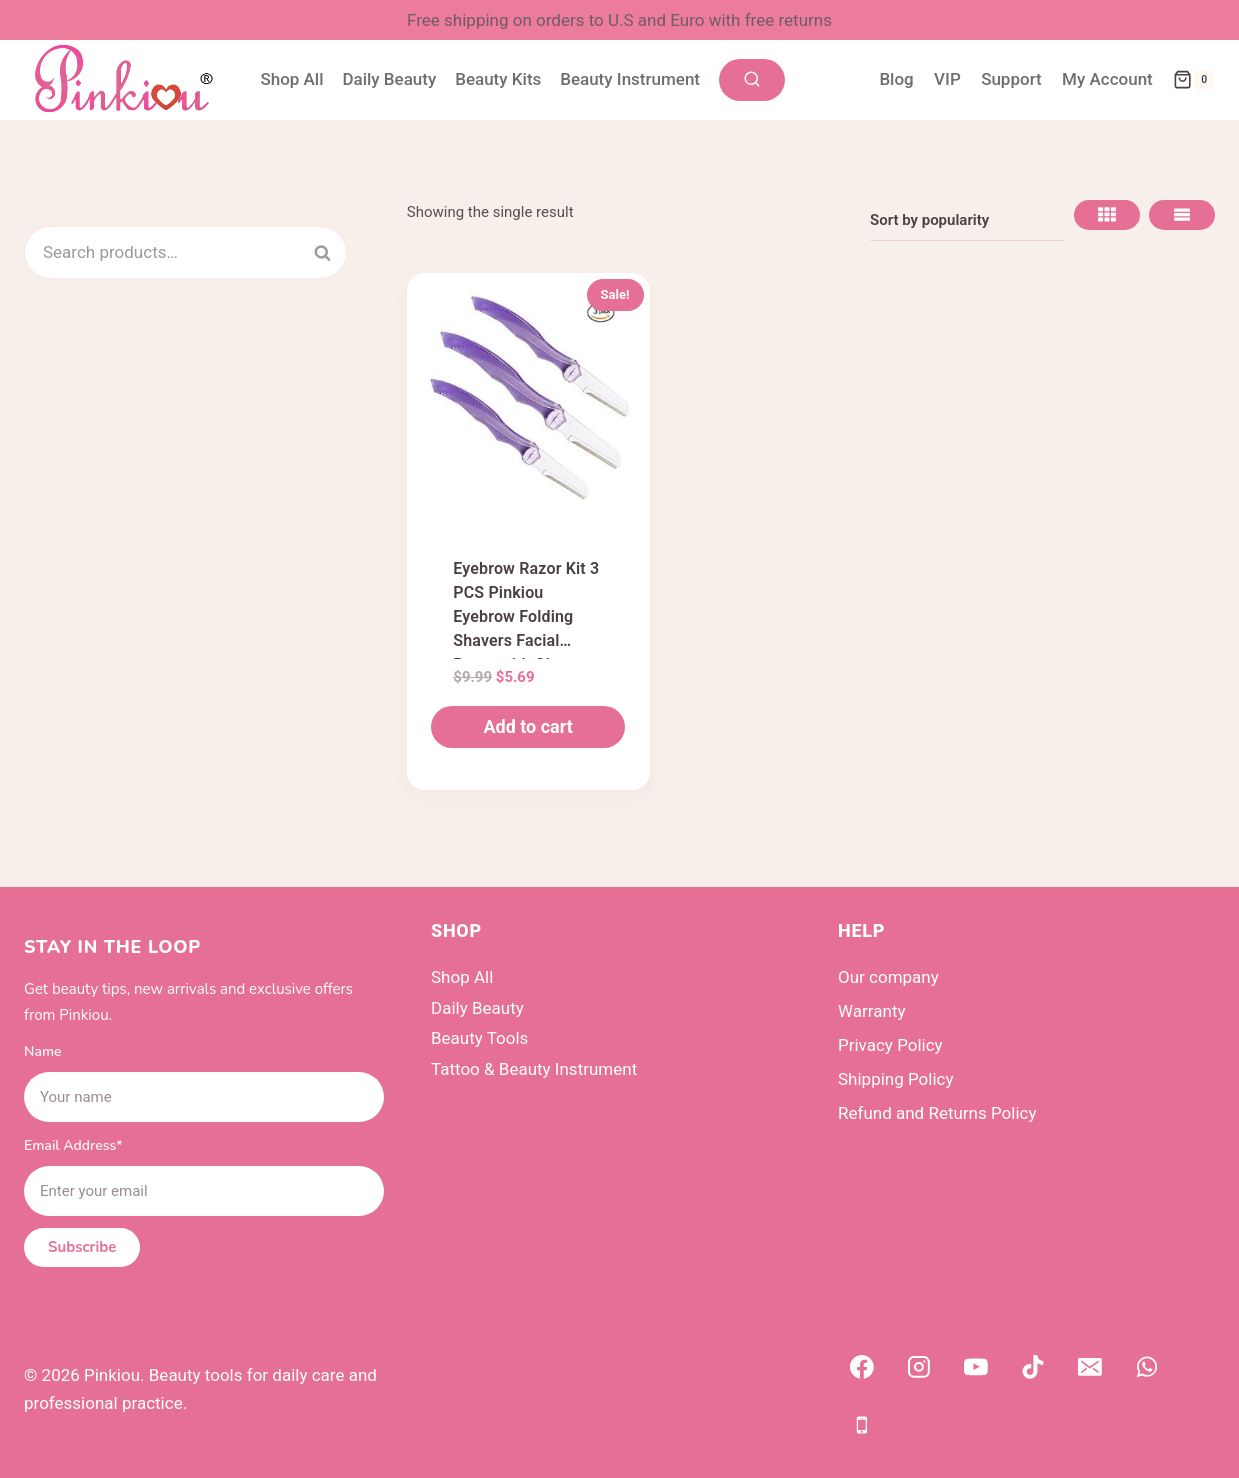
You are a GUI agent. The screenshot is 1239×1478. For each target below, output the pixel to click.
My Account (1107, 79)
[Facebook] (862, 1368)
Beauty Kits (498, 79)
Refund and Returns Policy (937, 1113)
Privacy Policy (890, 1045)
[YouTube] (976, 1368)
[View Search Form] (752, 80)
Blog (896, 79)
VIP (947, 79)
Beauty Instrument (630, 79)
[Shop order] (967, 220)
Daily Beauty (389, 79)
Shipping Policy (896, 1079)
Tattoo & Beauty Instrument (534, 1069)
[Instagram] (919, 1368)
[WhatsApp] (1148, 1368)
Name (43, 1051)
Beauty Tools (479, 1038)
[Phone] (862, 1425)
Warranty (872, 1011)
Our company (888, 977)
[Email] (1090, 1368)
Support (1011, 79)
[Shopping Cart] (1194, 80)
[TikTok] (1033, 1368)
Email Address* (73, 1145)
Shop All (291, 79)
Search (334, 251)
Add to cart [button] (527, 726)
